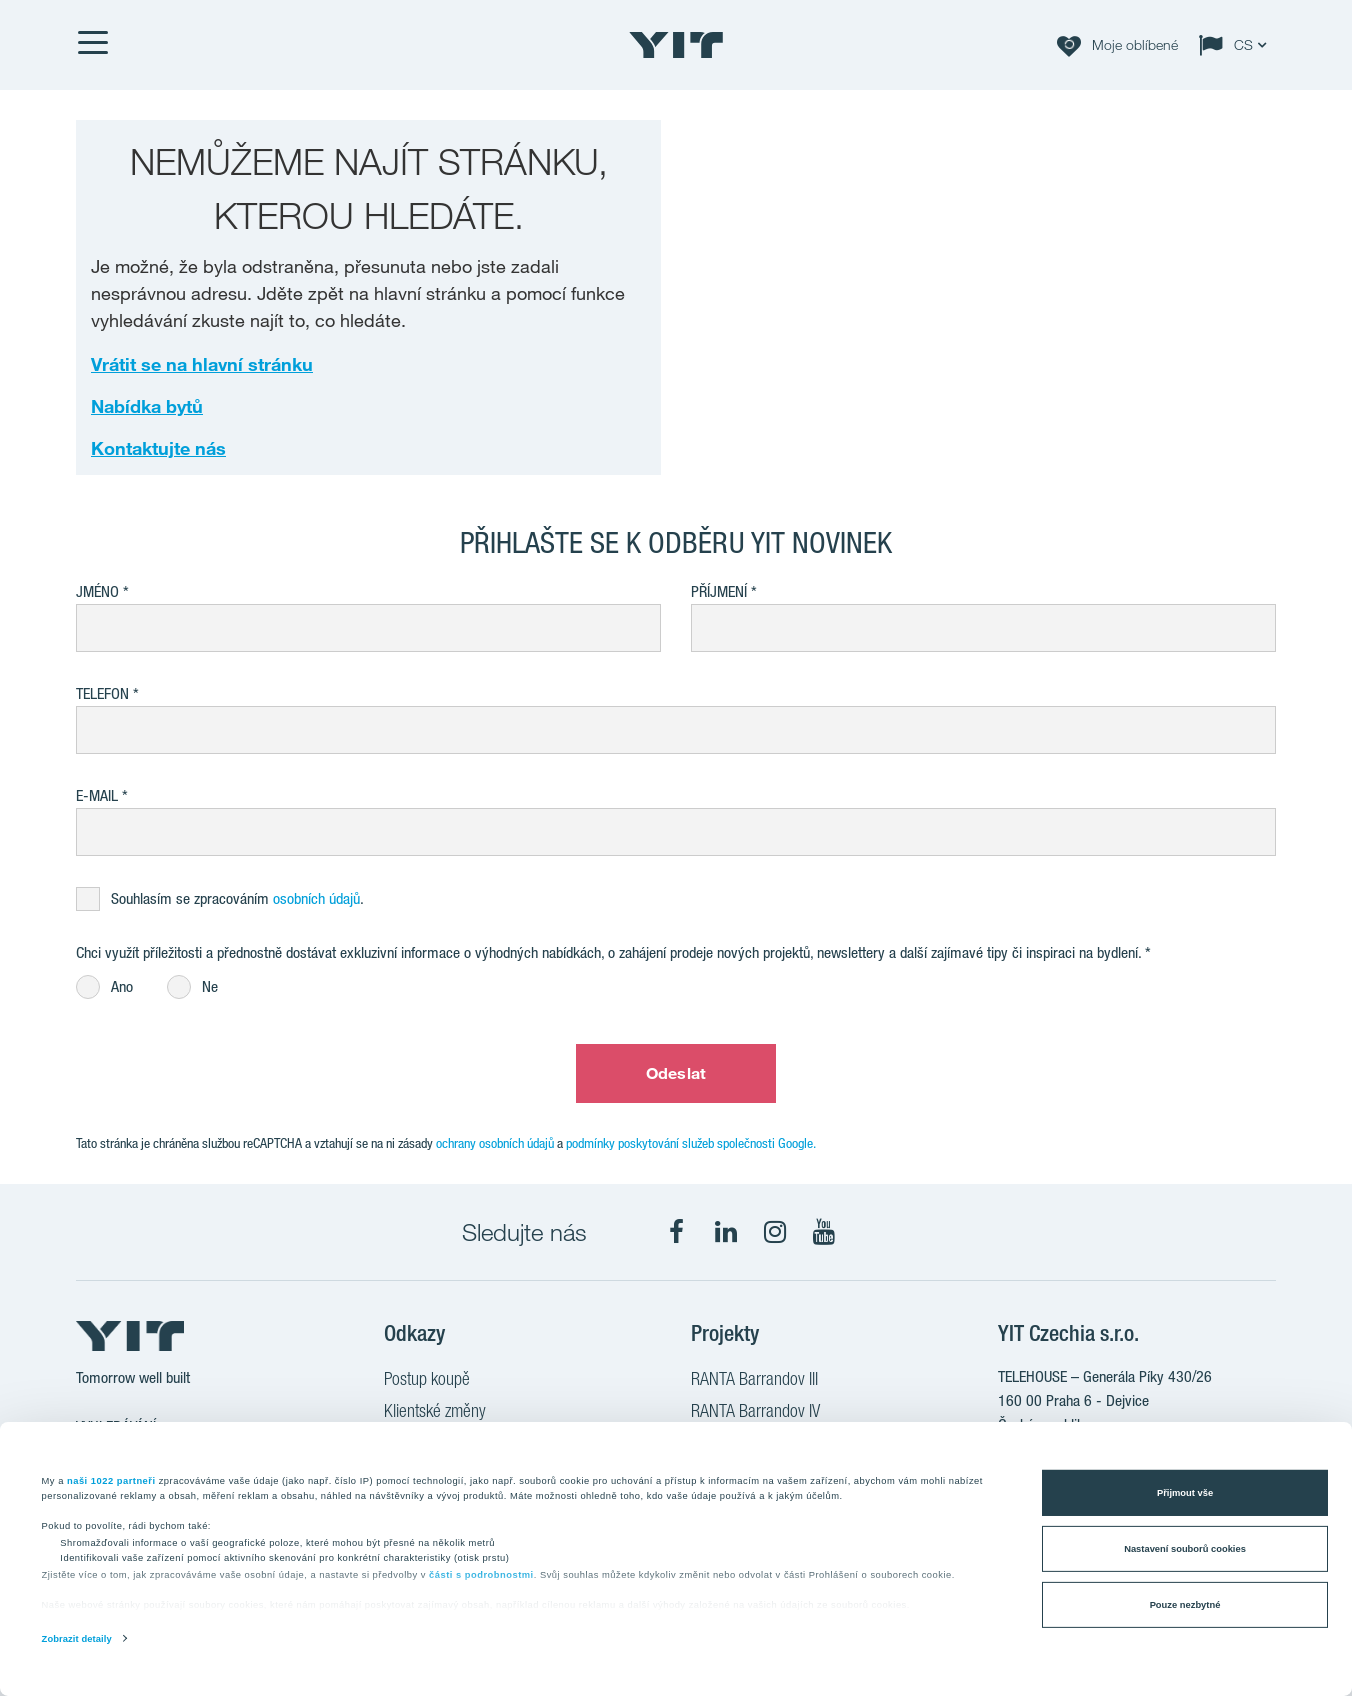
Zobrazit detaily (77, 1639)
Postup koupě (427, 1381)
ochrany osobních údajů (495, 1143)
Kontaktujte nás (158, 448)
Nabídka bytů (147, 406)
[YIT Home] (676, 45)
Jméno (97, 591)
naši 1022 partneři (111, 1480)
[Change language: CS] (1237, 45)
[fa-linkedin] (726, 1232)
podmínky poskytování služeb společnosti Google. (691, 1143)
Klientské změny (435, 1413)
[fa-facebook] (677, 1232)
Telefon (102, 693)
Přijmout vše (1185, 1493)
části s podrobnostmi (481, 1575)
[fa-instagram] (775, 1232)
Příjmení (719, 591)
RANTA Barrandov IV (755, 1413)
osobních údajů (316, 898)
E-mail (97, 795)
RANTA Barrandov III (754, 1381)
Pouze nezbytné (1185, 1605)
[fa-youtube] (824, 1232)
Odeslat (676, 1073)
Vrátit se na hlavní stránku (202, 364)
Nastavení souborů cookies (1185, 1549)
